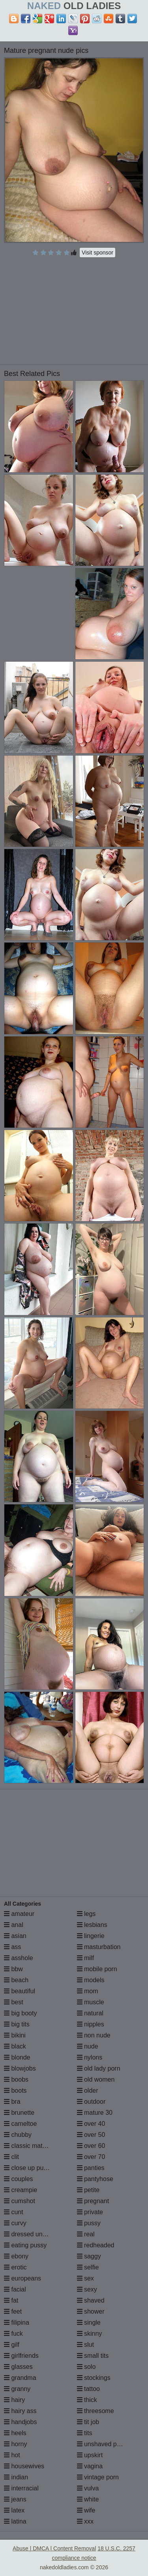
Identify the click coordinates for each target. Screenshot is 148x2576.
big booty (20, 2013)
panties (91, 2167)
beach (16, 1980)
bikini (15, 2035)
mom (87, 1991)
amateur (19, 1913)
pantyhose (95, 2179)
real (86, 2234)
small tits (93, 2355)
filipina (16, 2322)
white (88, 2499)
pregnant (93, 2201)
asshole (18, 1958)
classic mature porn (35, 2145)
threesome (95, 2411)
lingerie (91, 1935)
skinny (89, 2333)
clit (11, 2156)
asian (15, 1935)
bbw (13, 1969)
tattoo (88, 2388)
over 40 (91, 2123)
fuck (13, 2333)
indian (16, 2477)
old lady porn (98, 2068)
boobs (16, 2079)
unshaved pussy (103, 2444)
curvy (15, 2223)
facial (15, 2289)
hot (12, 2455)
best (13, 2002)
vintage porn (98, 2477)
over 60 (91, 2145)
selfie (88, 2267)
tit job (88, 2422)
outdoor (91, 2101)
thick (87, 2399)
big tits (17, 2024)
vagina (90, 2466)
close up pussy (28, 2167)
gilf (11, 2344)
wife (86, 2510)
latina (15, 2521)
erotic (15, 2267)
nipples (90, 2024)
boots (15, 2090)
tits (84, 2433)
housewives (24, 2466)
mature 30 (94, 2112)
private (90, 2212)
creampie (20, 2190)
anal (13, 1924)
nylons (90, 2057)
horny (15, 2444)
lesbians (92, 1924)
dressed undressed (34, 2234)
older (87, 2090)
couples (18, 2179)
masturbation (99, 1947)
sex (85, 2278)
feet (13, 2311)
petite (88, 2190)
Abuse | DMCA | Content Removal (54, 2548)
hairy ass (20, 2411)
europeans (22, 2278)
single (89, 2322)
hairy (14, 2399)
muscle (90, 2002)
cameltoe (20, 2123)
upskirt (90, 2455)
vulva (88, 2488)
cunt (13, 2212)
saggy (89, 2256)
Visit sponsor (97, 252)
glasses (18, 2366)
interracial (21, 2488)
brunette (19, 2112)
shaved (91, 2300)
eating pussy (25, 2245)
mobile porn (97, 1969)
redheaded (95, 2245)
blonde (17, 2057)
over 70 (91, 2156)
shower (91, 2311)
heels (15, 2433)
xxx (85, 2521)
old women (96, 2079)
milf (85, 1958)
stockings (94, 2377)
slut (85, 2344)
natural (90, 2013)
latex (14, 2510)
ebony (16, 2256)
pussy (89, 2223)
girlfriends (21, 2355)
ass (12, 1947)
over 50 (91, 2134)
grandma (20, 2377)
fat (11, 2300)
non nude (94, 2035)
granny (17, 2388)
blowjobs (20, 2068)
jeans (15, 2499)
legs (86, 1913)
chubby (18, 2134)
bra (12, 2101)
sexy (87, 2289)
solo (86, 2366)
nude (87, 2046)
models (91, 1980)
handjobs (20, 2422)
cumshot (19, 2201)
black (15, 2046)
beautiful (19, 1991)
